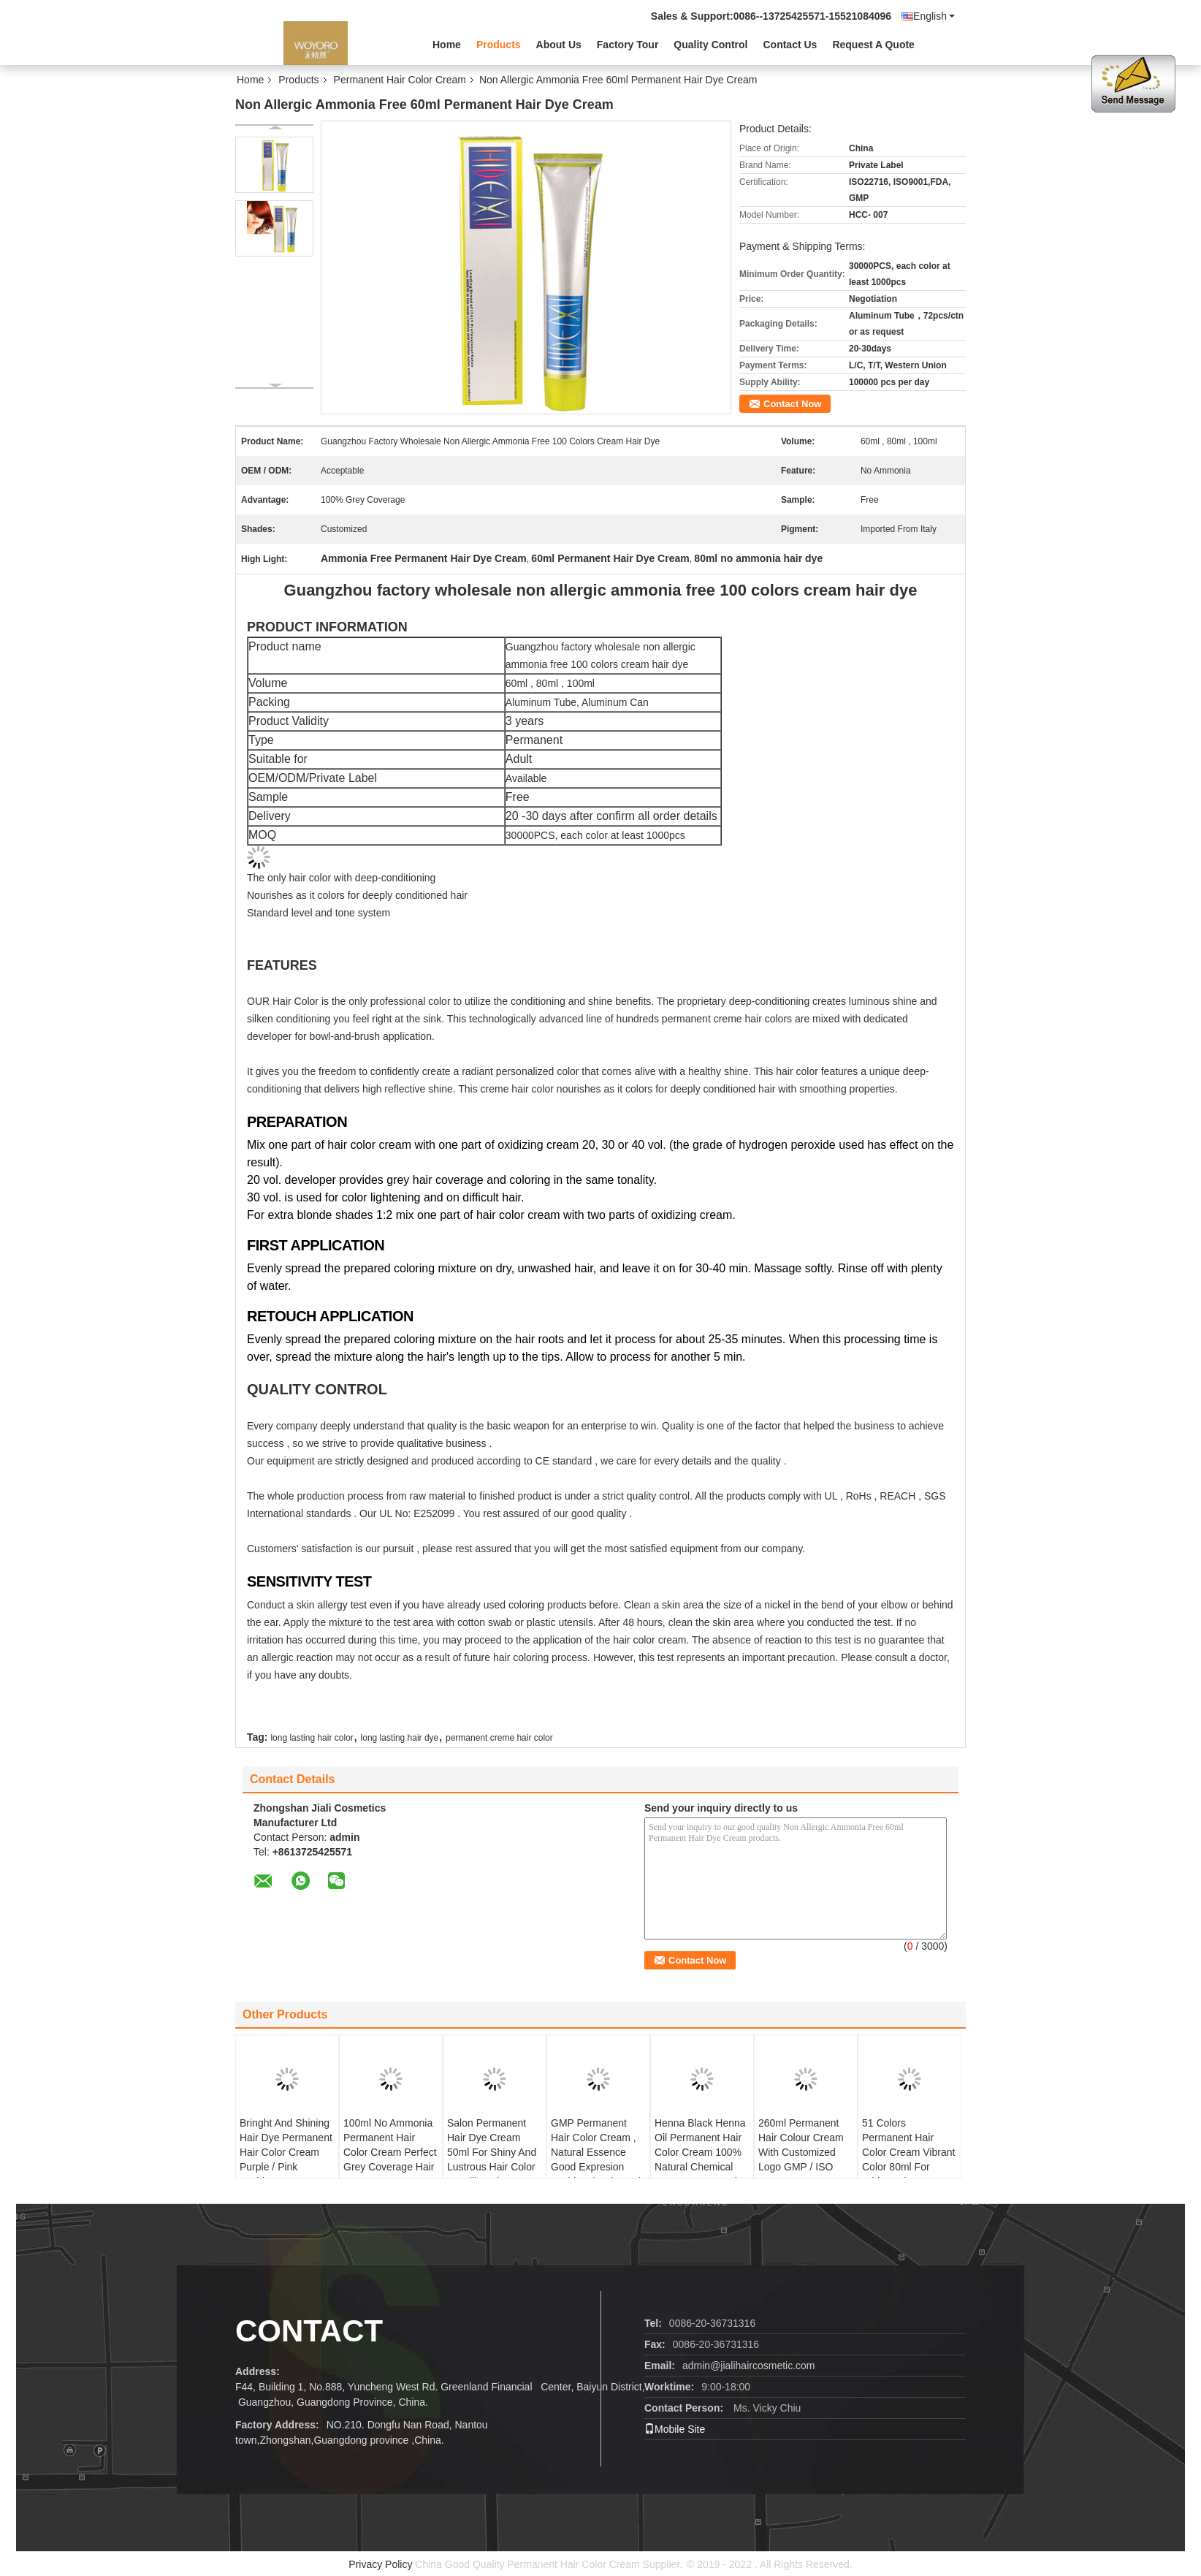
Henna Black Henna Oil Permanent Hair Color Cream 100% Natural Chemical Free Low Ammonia (700, 2152)
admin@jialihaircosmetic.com (748, 2365)
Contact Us (790, 44)
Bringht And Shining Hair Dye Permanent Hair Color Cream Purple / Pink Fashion (286, 2152)
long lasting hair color (311, 1738)
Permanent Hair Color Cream (400, 80)
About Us (559, 44)
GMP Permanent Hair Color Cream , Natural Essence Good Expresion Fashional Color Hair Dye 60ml (597, 2159)
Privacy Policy (380, 2564)
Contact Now (792, 403)
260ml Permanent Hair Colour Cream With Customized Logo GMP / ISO (801, 2145)
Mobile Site (674, 2429)
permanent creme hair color (499, 1738)
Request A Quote (873, 44)
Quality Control (710, 44)
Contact (309, 2331)
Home (446, 44)
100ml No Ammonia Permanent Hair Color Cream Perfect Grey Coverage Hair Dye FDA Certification (390, 2159)
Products (498, 44)
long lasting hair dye (400, 1738)
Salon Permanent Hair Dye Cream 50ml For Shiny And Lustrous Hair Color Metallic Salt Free (491, 2152)
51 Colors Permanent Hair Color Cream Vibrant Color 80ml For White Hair (908, 2152)
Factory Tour (628, 44)
